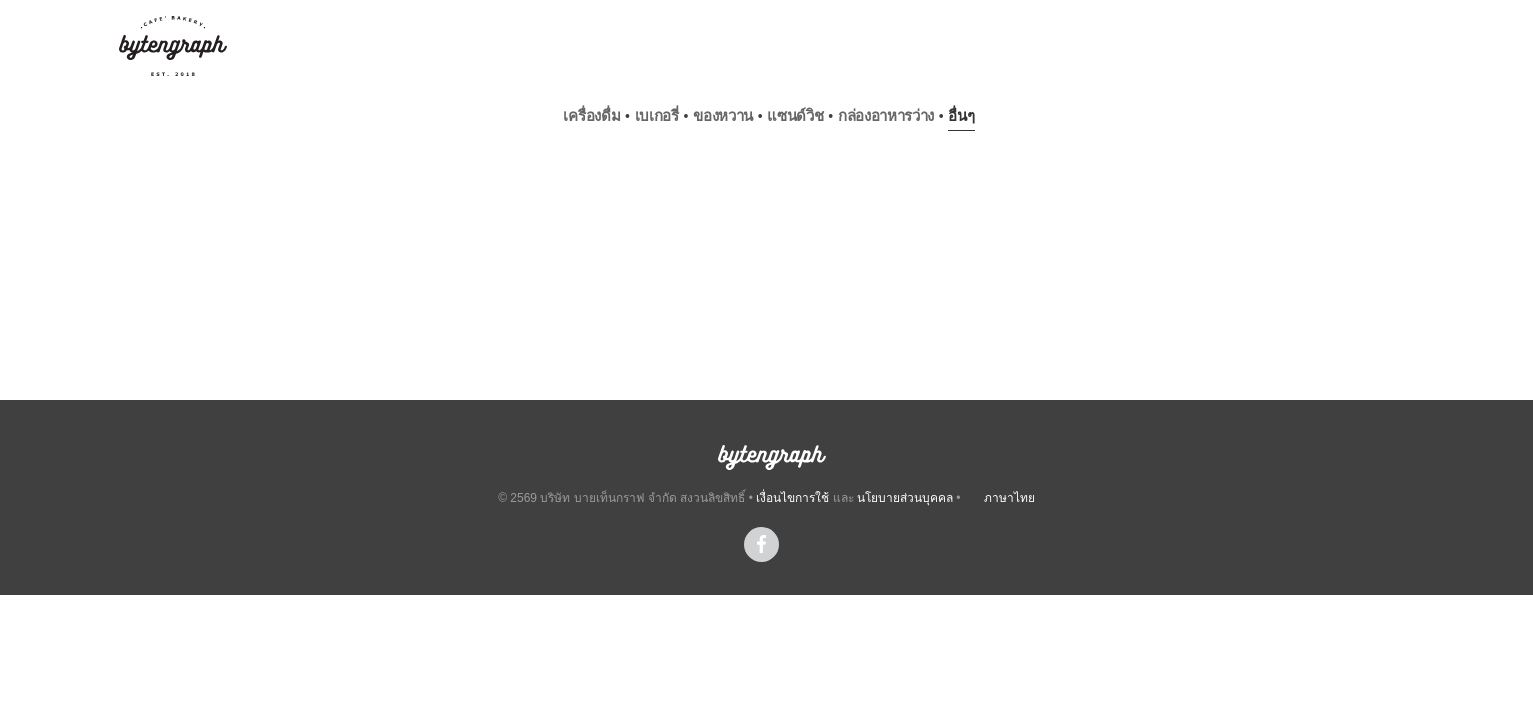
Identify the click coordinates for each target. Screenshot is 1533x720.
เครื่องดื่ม (591, 115)
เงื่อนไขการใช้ (792, 498)
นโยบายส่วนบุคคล (905, 498)
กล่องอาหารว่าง (886, 115)
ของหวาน (723, 115)
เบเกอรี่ (657, 115)
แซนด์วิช (795, 115)
